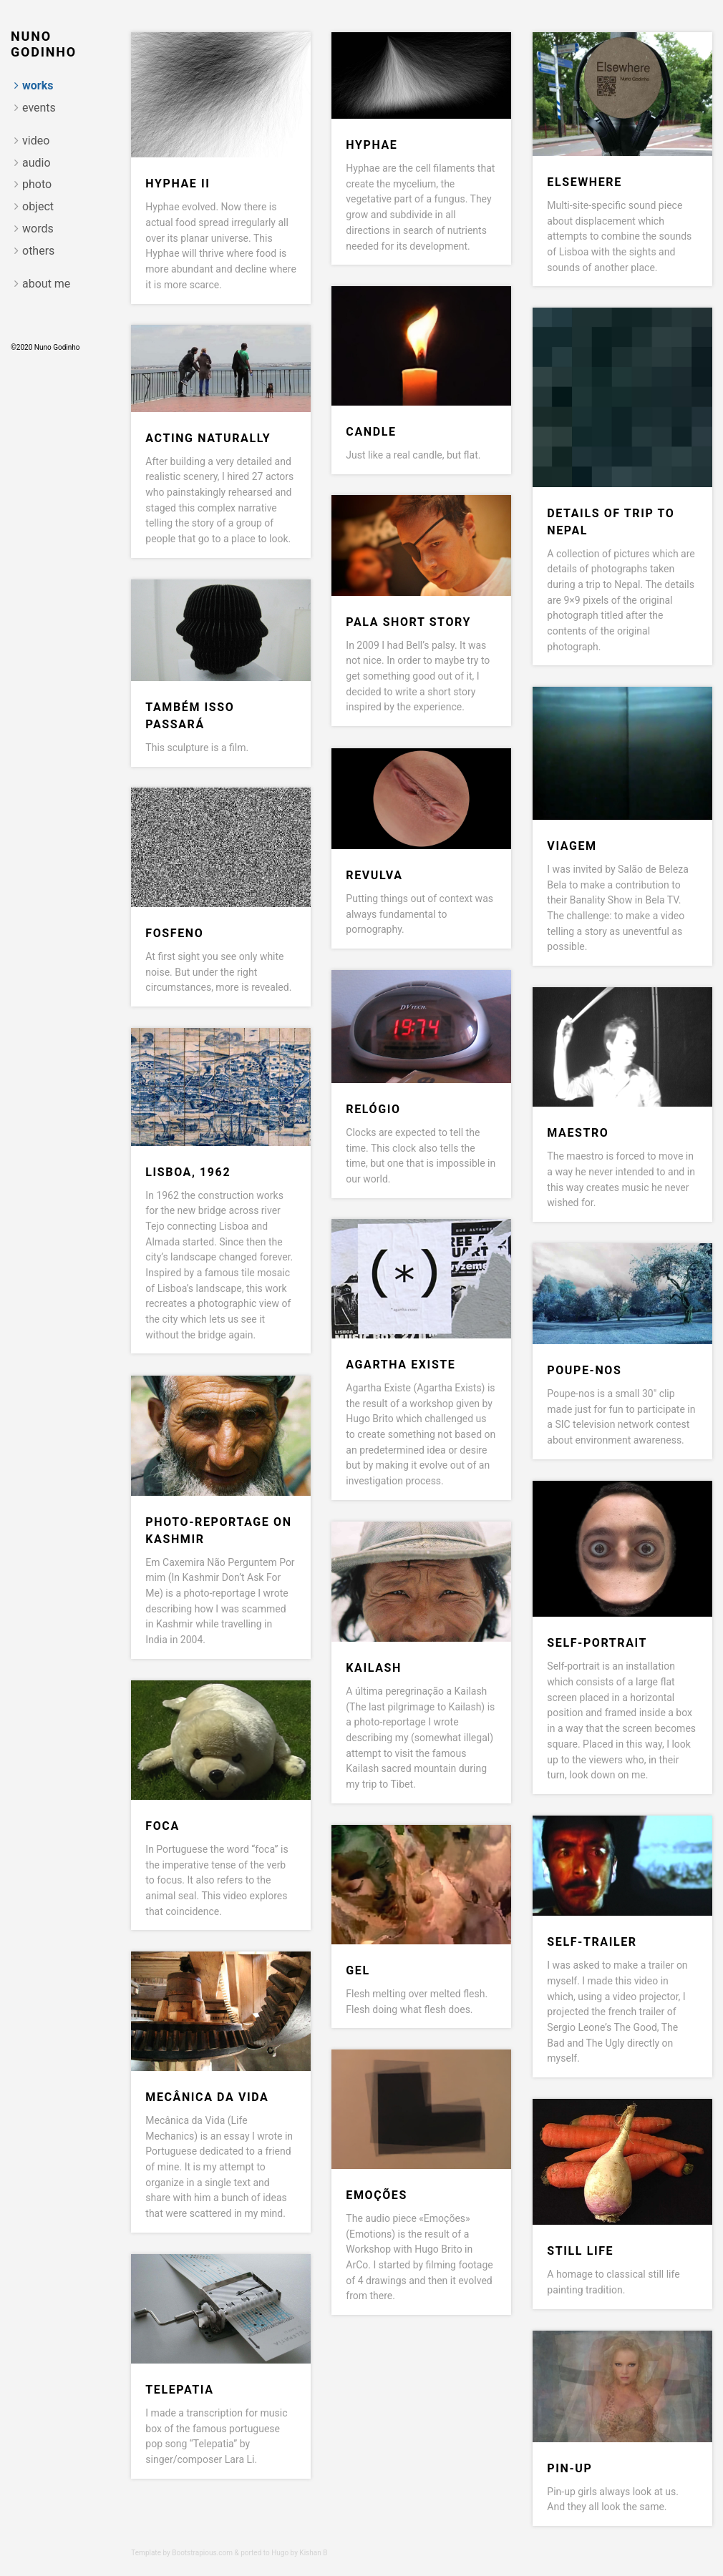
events (39, 107)
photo (37, 184)
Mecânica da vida (206, 2097)
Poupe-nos (584, 1370)
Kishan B (313, 2553)
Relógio (373, 1109)
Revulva (374, 875)
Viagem (571, 846)
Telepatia (179, 2389)
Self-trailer (591, 1942)
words (38, 228)
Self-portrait (597, 1643)
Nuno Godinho (44, 44)
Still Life (580, 2251)
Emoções (376, 2195)
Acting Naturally (208, 438)
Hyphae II (177, 183)
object (38, 206)
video (35, 140)
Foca (162, 1826)
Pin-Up (569, 2468)
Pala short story (408, 622)
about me (46, 283)
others (38, 251)
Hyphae (371, 145)
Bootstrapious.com (202, 2553)
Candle (371, 432)
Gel (357, 1970)
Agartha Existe (400, 1364)
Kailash (374, 1668)
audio (36, 163)
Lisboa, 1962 (188, 1172)
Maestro (577, 1133)
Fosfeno (174, 933)
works (37, 85)
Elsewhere (584, 182)
